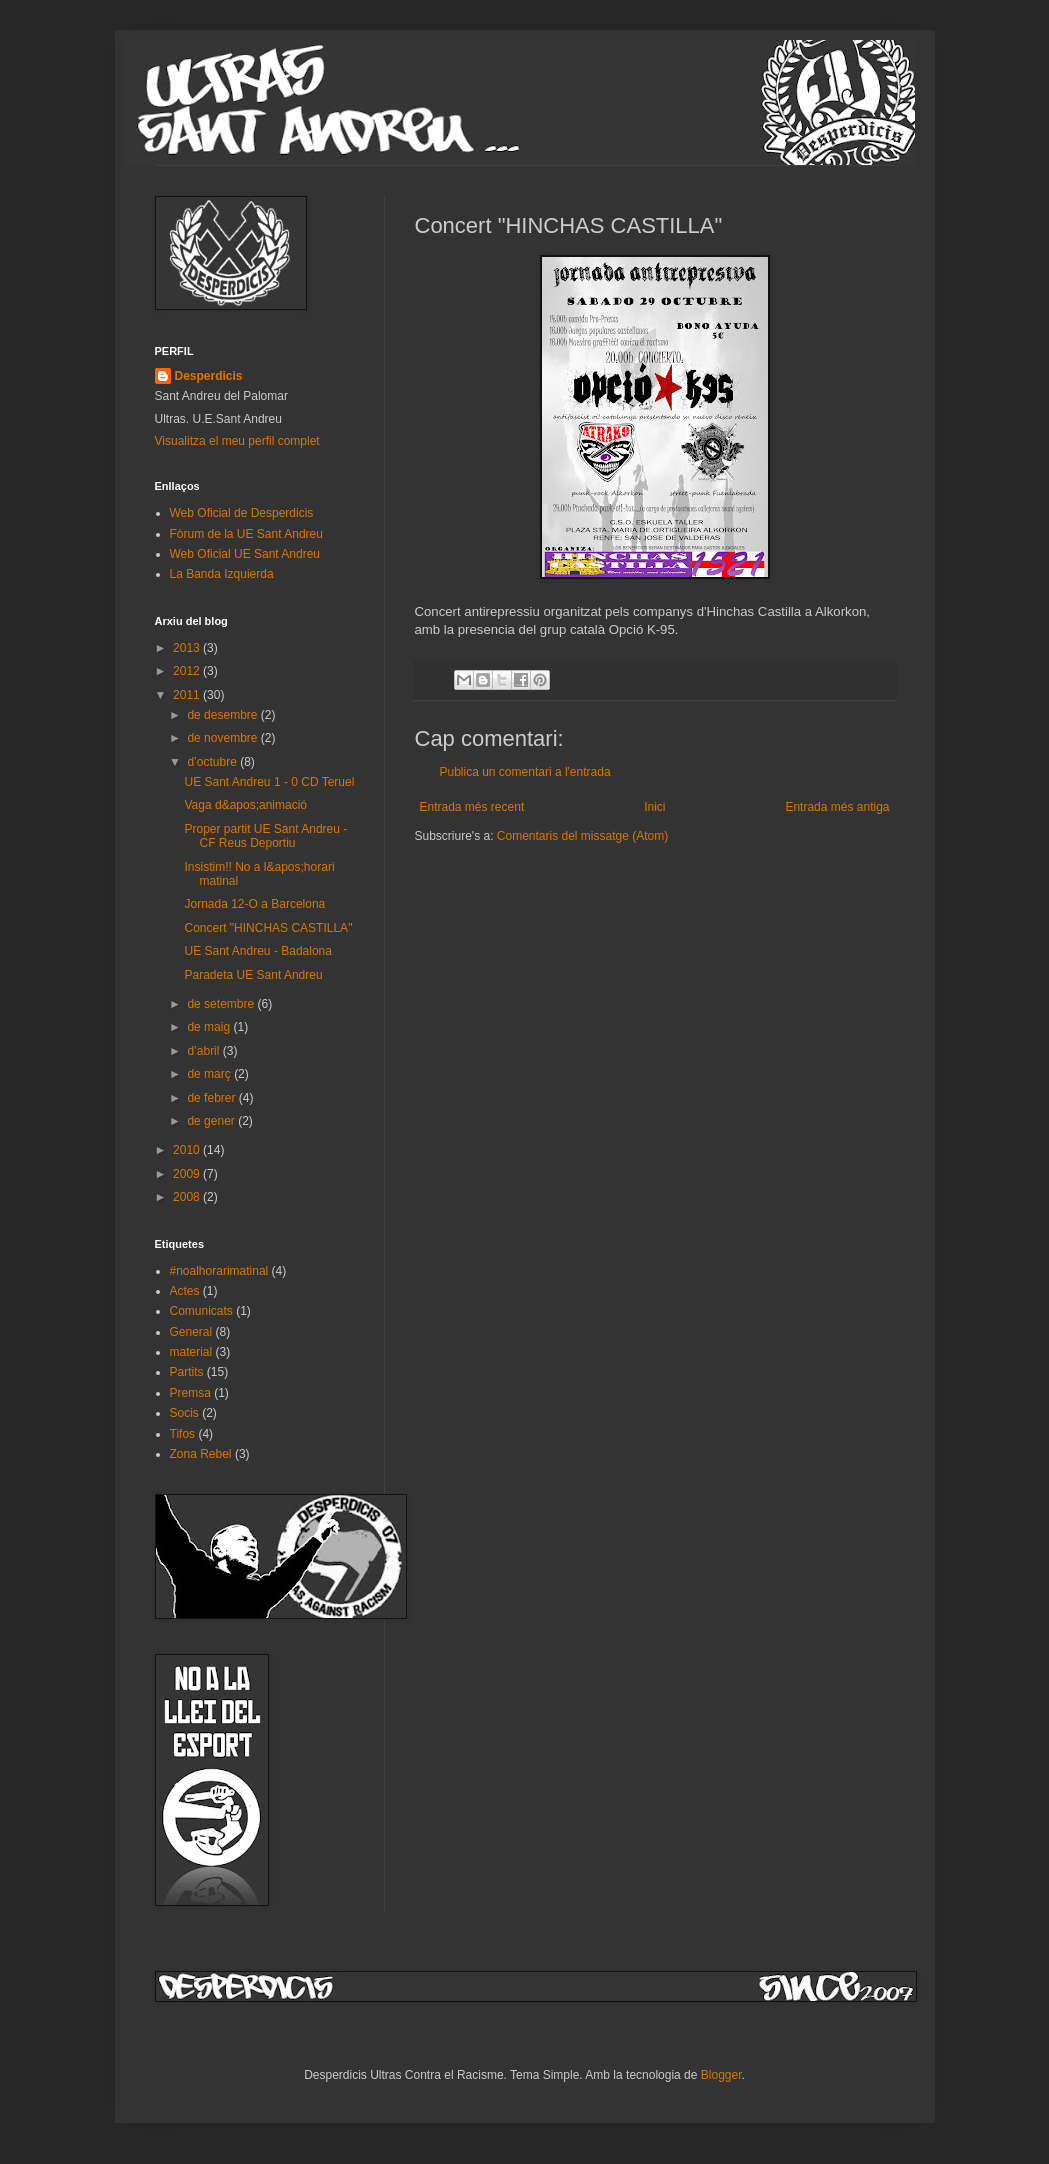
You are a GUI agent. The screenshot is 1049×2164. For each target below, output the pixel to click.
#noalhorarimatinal (219, 1271)
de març (210, 1074)
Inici (654, 807)
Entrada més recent (472, 807)
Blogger (721, 2075)
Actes (185, 1291)
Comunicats (201, 1311)
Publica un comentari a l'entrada (525, 772)
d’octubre (213, 762)
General (191, 1332)
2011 (188, 695)
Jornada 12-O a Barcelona (254, 904)
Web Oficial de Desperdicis (242, 513)
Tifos (183, 1434)
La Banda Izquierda (222, 574)
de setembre (222, 1004)
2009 (188, 1174)
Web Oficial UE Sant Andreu (245, 554)
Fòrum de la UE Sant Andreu (246, 534)
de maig (210, 1027)
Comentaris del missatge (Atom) (582, 836)
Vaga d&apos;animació (245, 805)
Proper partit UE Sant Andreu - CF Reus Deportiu (265, 836)
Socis (184, 1413)
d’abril (204, 1051)
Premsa (190, 1393)
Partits (187, 1372)
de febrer (212, 1098)
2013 (188, 648)
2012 (188, 671)
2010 (188, 1150)
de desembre (223, 715)
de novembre (223, 738)
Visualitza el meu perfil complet (237, 441)
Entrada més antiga (837, 807)
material (191, 1352)
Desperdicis (209, 376)
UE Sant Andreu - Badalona (257, 951)
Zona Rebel (201, 1454)
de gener (212, 1121)
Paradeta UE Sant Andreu (253, 975)
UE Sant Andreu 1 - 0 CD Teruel (269, 782)
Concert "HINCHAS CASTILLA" (268, 928)
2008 (188, 1197)
